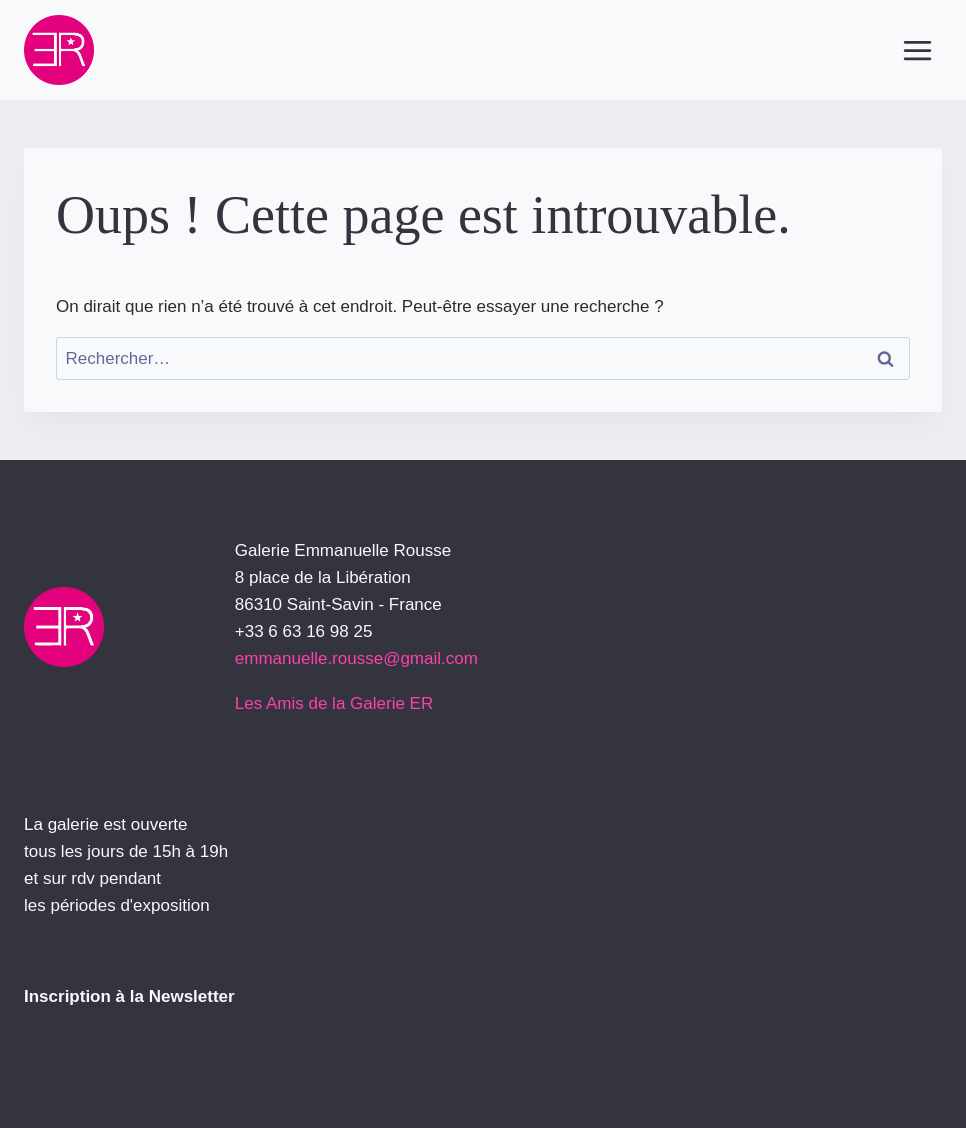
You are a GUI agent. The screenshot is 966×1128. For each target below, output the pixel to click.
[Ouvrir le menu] (917, 50)
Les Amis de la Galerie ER (334, 703)
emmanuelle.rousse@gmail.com (356, 658)
